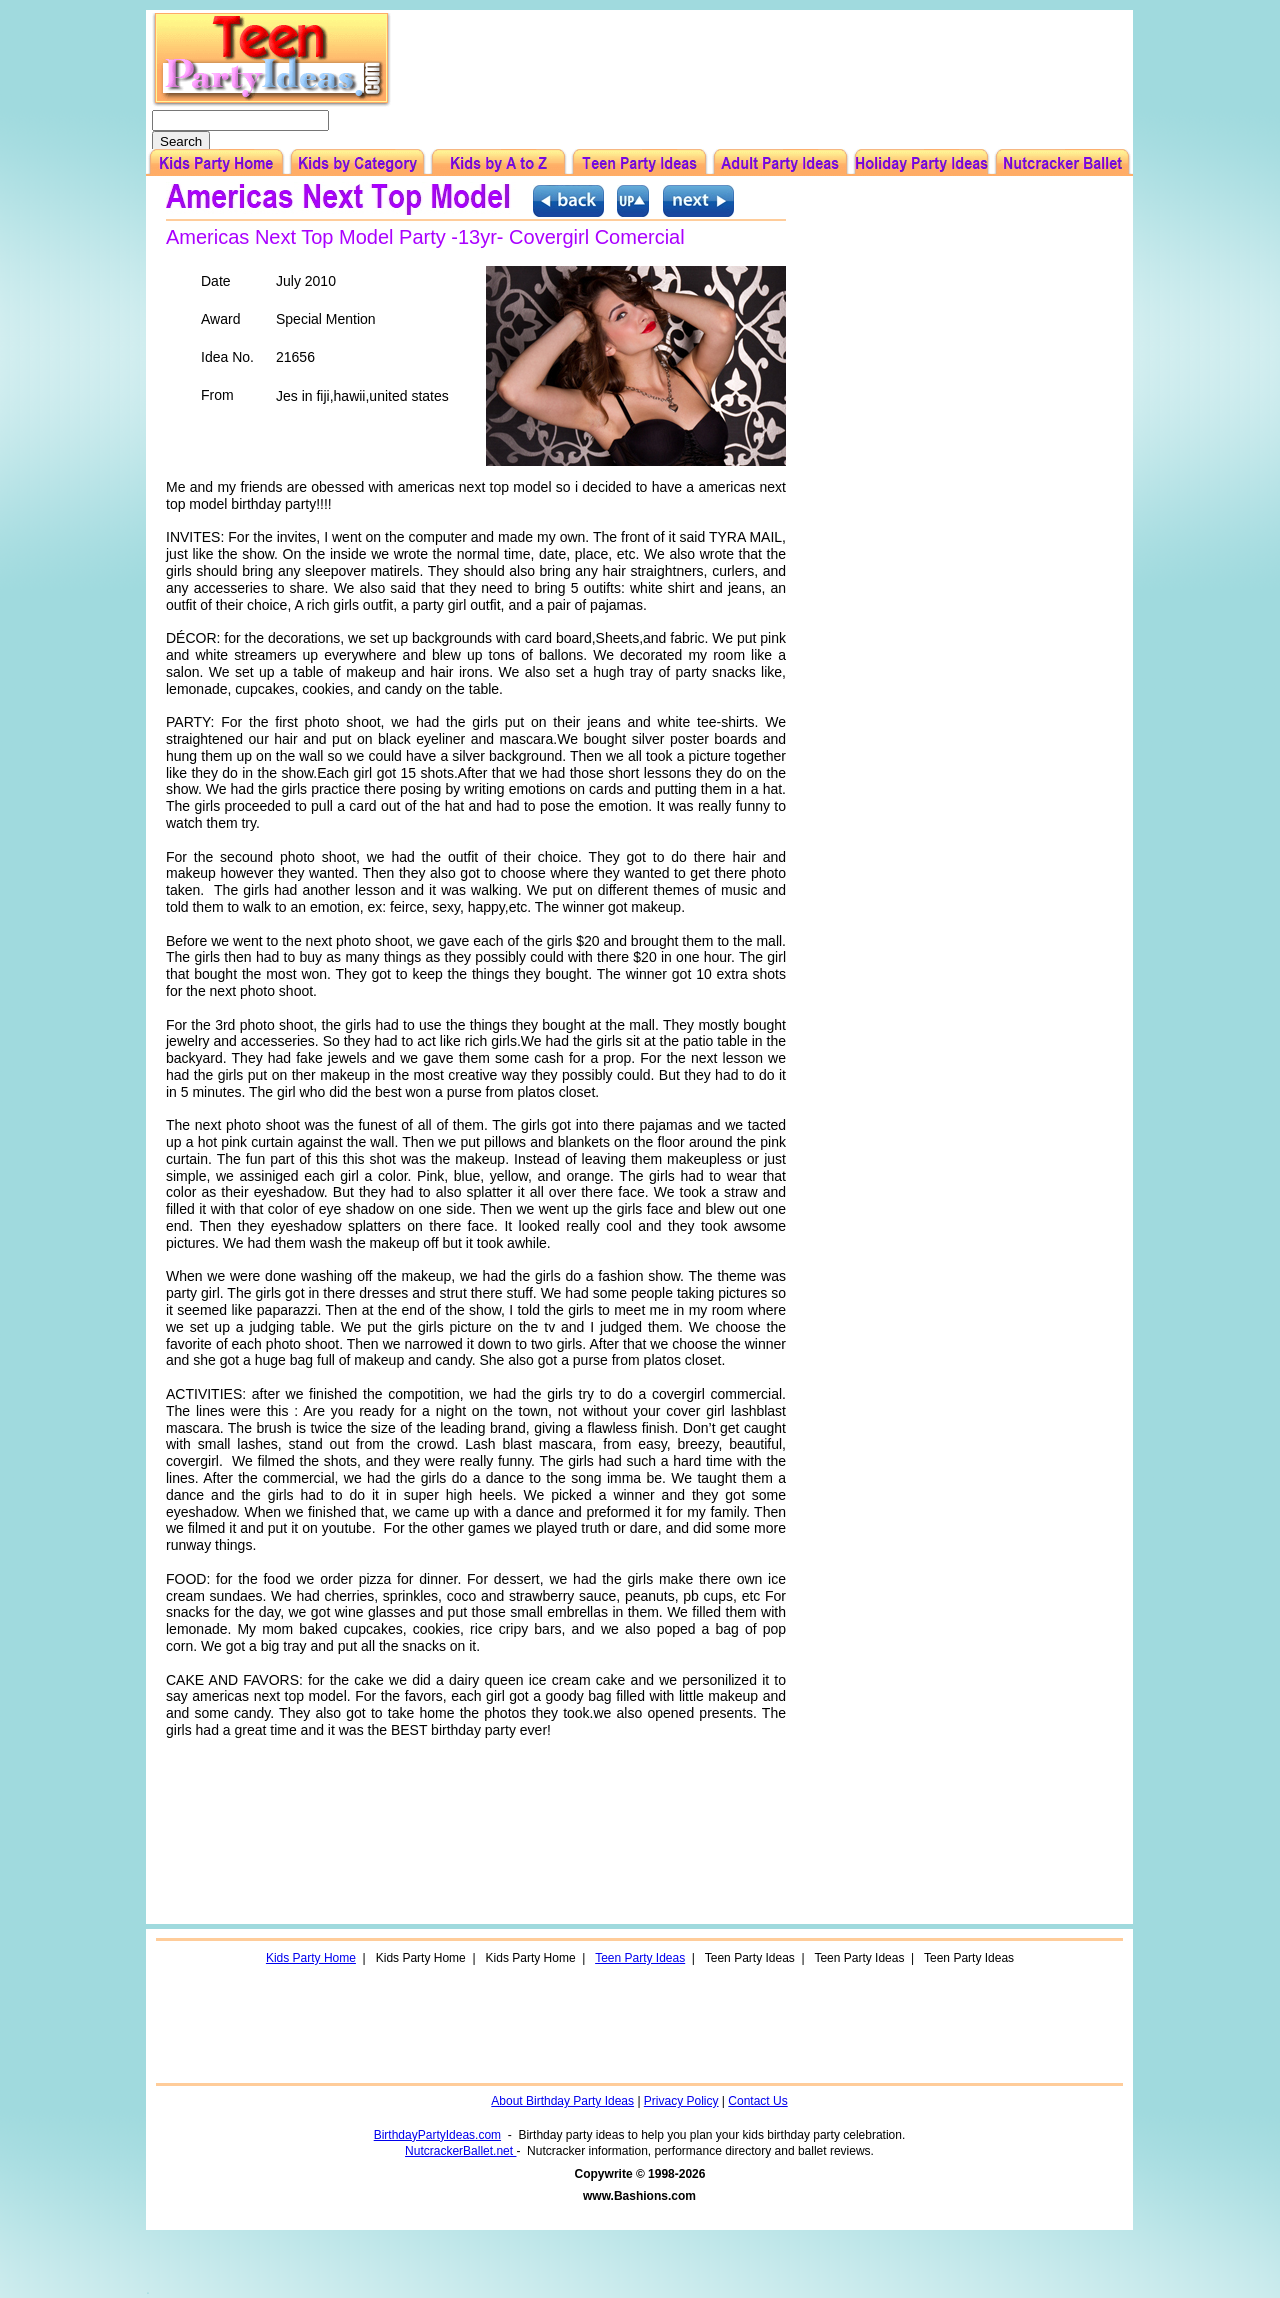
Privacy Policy (681, 2101)
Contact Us (757, 2101)
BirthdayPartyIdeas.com (437, 2135)
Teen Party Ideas (640, 1958)
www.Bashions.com (639, 2196)
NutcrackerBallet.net (460, 2151)
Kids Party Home (311, 1958)
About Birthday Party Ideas (562, 2101)
